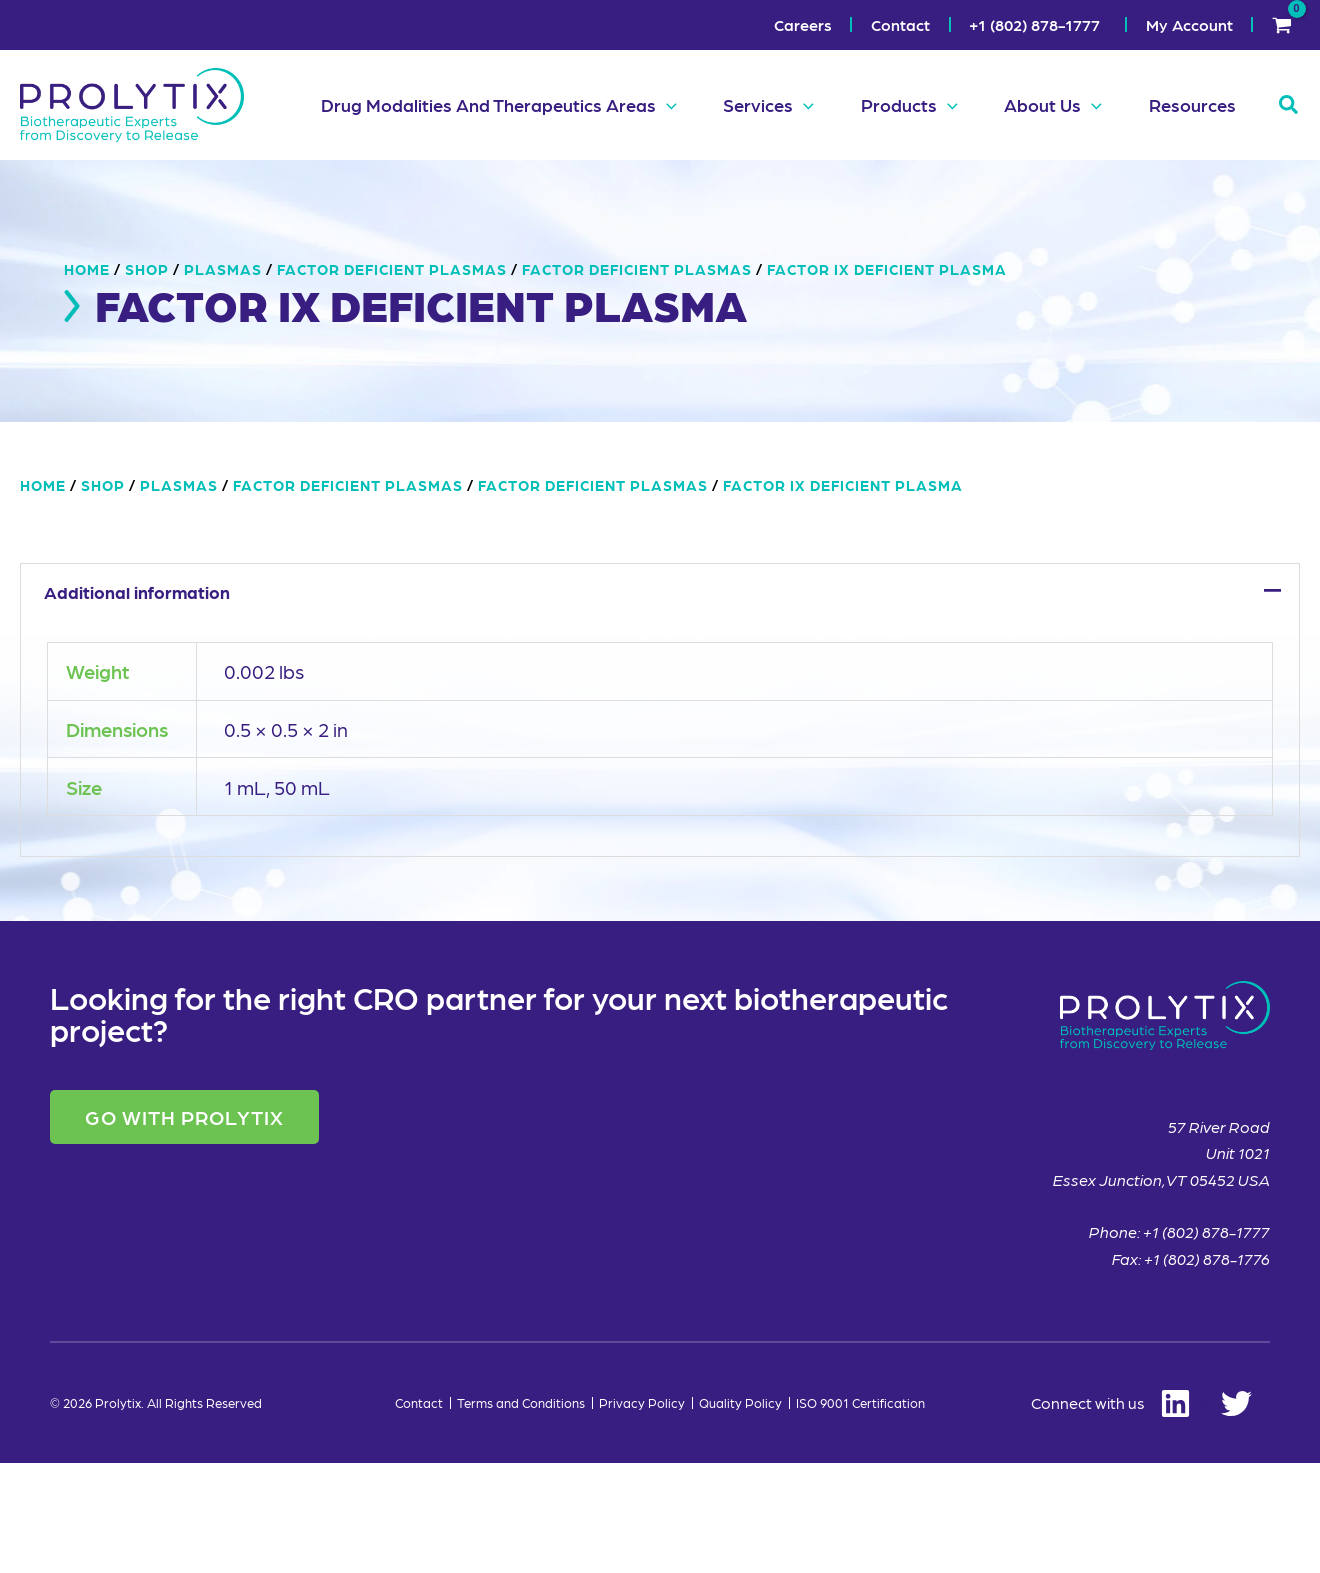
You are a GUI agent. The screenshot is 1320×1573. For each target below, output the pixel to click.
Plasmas (223, 379)
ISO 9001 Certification (860, 1513)
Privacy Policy (642, 1513)
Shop (147, 379)
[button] (655, 105)
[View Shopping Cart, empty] (1281, 25)
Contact (419, 1513)
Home (87, 379)
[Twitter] (1245, 1513)
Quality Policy (740, 1513)
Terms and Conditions (521, 1513)
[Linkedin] (1120, 1513)
